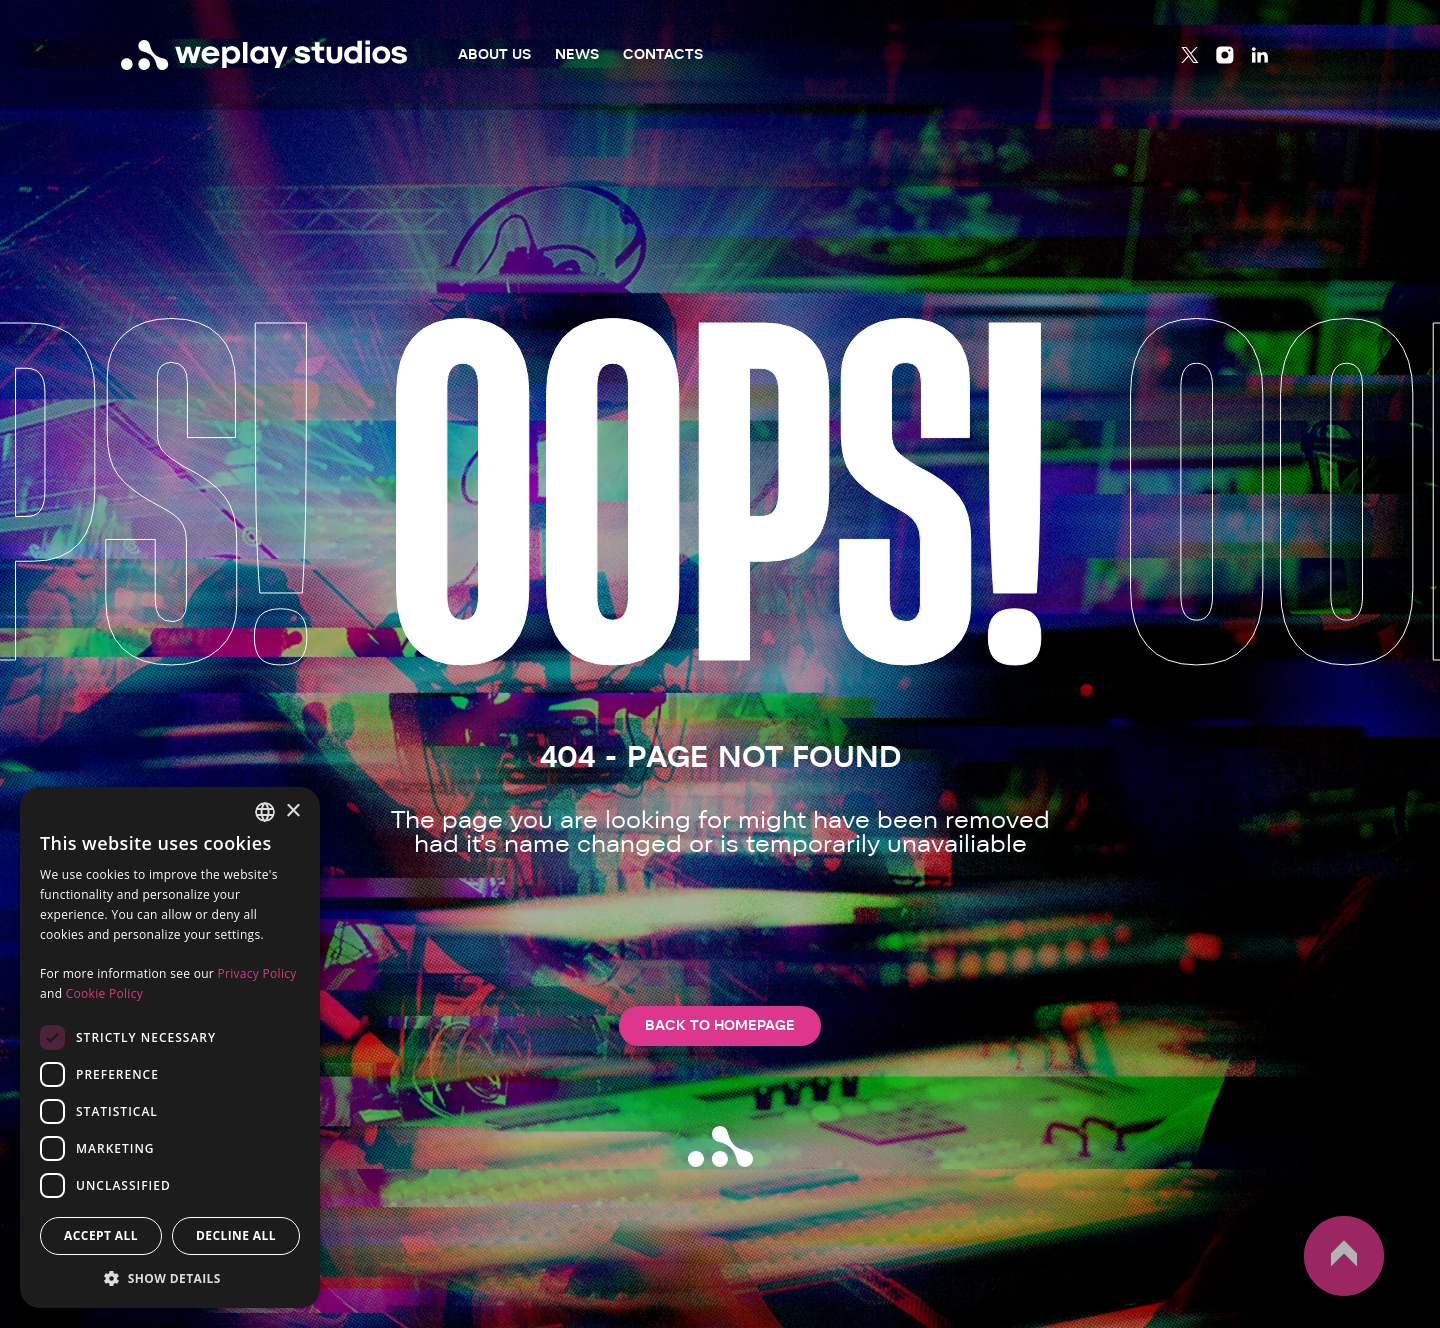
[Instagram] (1225, 55)
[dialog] (170, 1047)
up (1344, 1256)
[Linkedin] (1260, 55)
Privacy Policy (256, 973)
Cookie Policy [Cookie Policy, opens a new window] (104, 993)
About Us (494, 54)
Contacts (663, 54)
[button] (170, 1278)
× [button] (292, 811)
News (577, 54)
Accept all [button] (101, 1235)
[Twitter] (1190, 55)
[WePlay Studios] (264, 55)
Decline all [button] (236, 1235)
